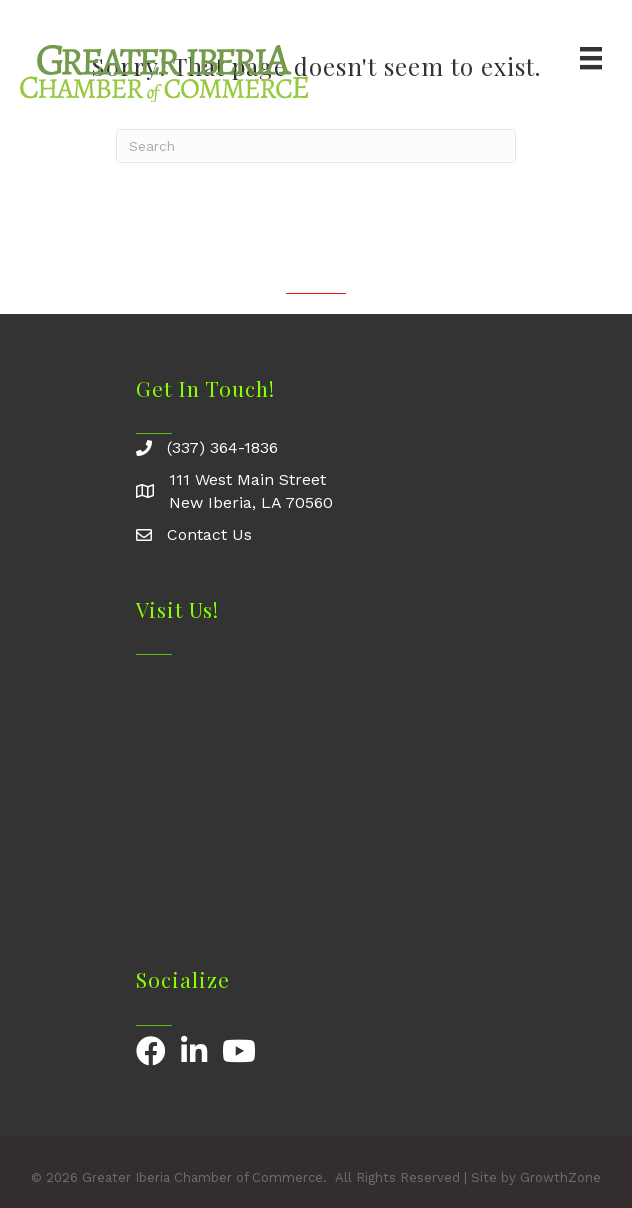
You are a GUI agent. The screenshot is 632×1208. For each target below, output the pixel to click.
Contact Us (209, 534)
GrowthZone (560, 1177)
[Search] (316, 146)
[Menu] (591, 58)
